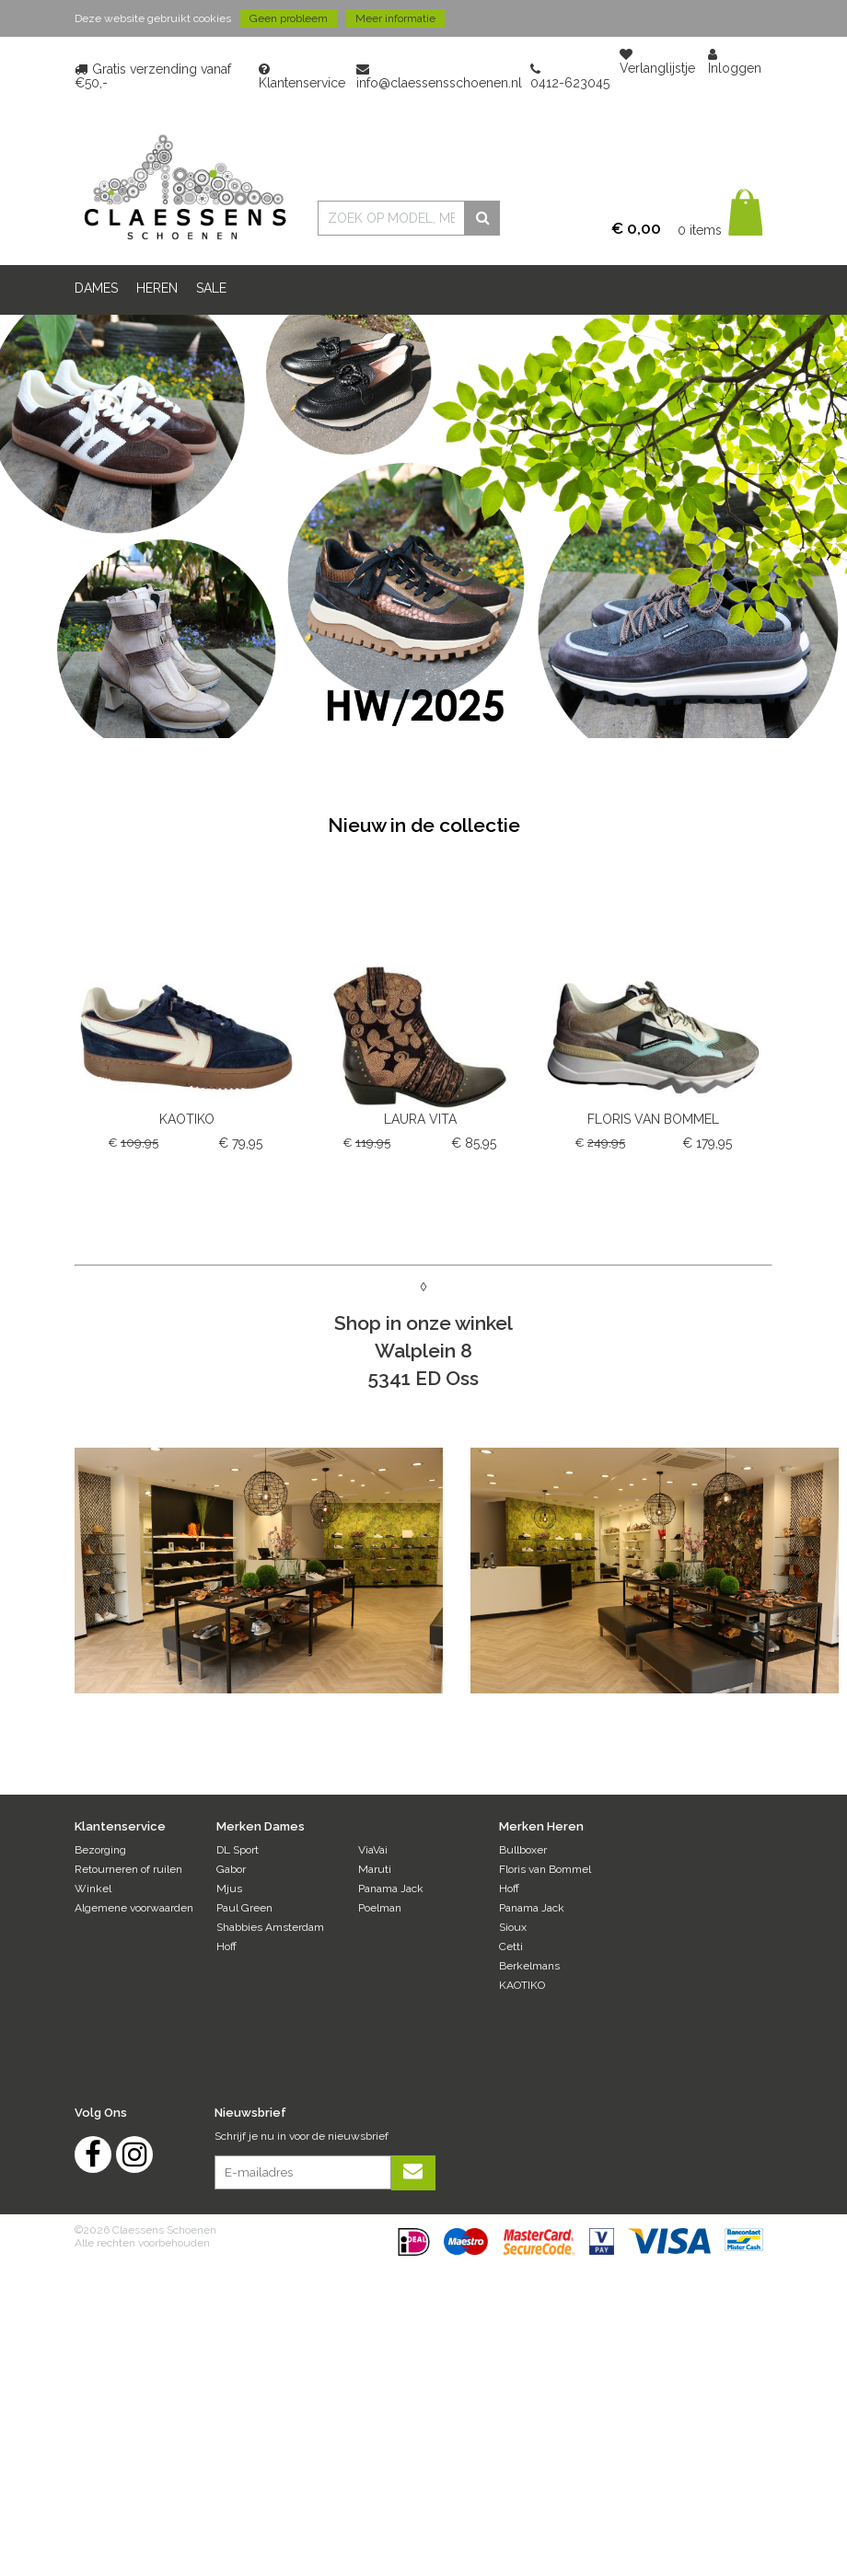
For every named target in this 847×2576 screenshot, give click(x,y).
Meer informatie (395, 18)
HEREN (157, 288)
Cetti (511, 1946)
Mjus (229, 1888)
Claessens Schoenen (185, 187)
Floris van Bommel (545, 1869)
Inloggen (734, 61)
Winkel (93, 1888)
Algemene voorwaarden (134, 1907)
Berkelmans (529, 1965)
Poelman (379, 1907)
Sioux (513, 1927)
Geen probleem (288, 18)
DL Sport (237, 1849)
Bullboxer (523, 1849)
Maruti (374, 1869)
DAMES (96, 288)
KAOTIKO (522, 1985)
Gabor (231, 1869)
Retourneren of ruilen (128, 1869)
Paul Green (244, 1907)
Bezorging (100, 1849)
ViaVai (373, 1849)
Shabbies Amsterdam (270, 1927)
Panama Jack (391, 1888)
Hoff (226, 1946)
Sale (211, 288)
